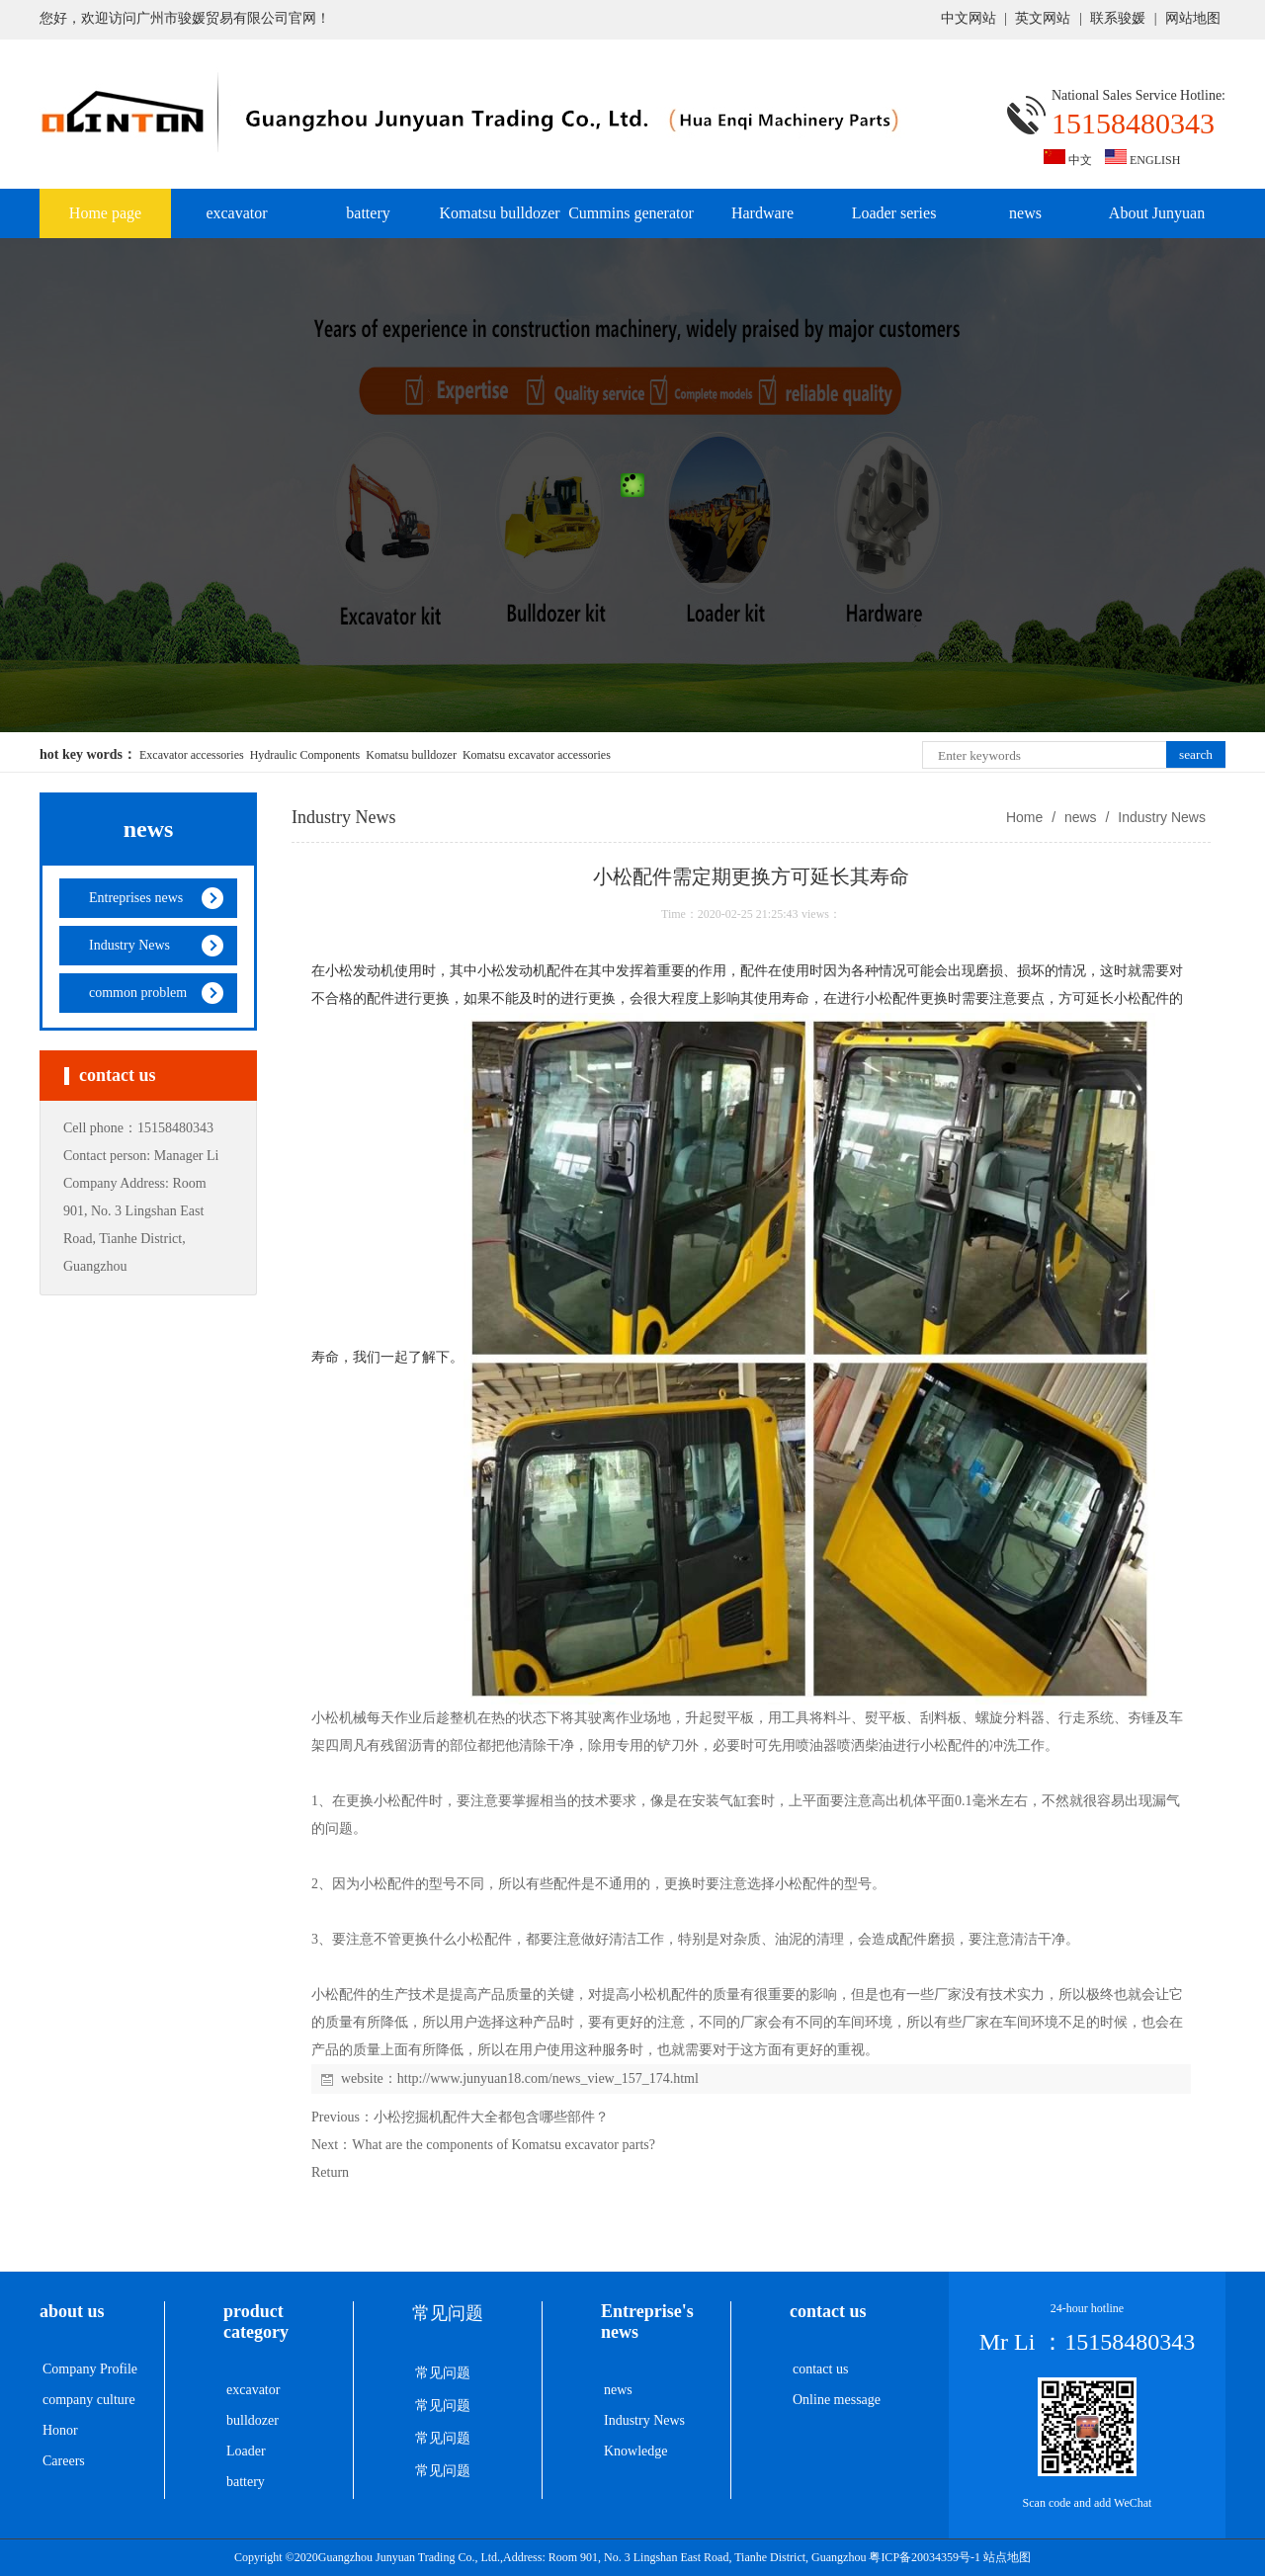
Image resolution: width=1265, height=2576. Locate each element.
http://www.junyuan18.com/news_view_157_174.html (548, 2078)
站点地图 (1007, 2557)
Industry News (1160, 817)
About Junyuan (1157, 213)
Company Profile (89, 2369)
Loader (246, 2451)
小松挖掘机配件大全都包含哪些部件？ (491, 2117)
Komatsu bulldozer (499, 213)
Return (330, 2172)
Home (1024, 817)
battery (367, 213)
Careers (63, 2460)
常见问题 (442, 2373)
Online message (837, 2399)
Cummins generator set (631, 221)
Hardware (762, 213)
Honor (60, 2430)
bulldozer (252, 2420)
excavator (236, 213)
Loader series (894, 213)
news (1025, 213)
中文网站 (968, 18)
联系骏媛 (1117, 18)
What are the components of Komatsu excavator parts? (503, 2144)
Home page (105, 213)
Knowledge (636, 2451)
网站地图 (1193, 18)
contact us (820, 2369)
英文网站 (1042, 18)
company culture (88, 2399)
